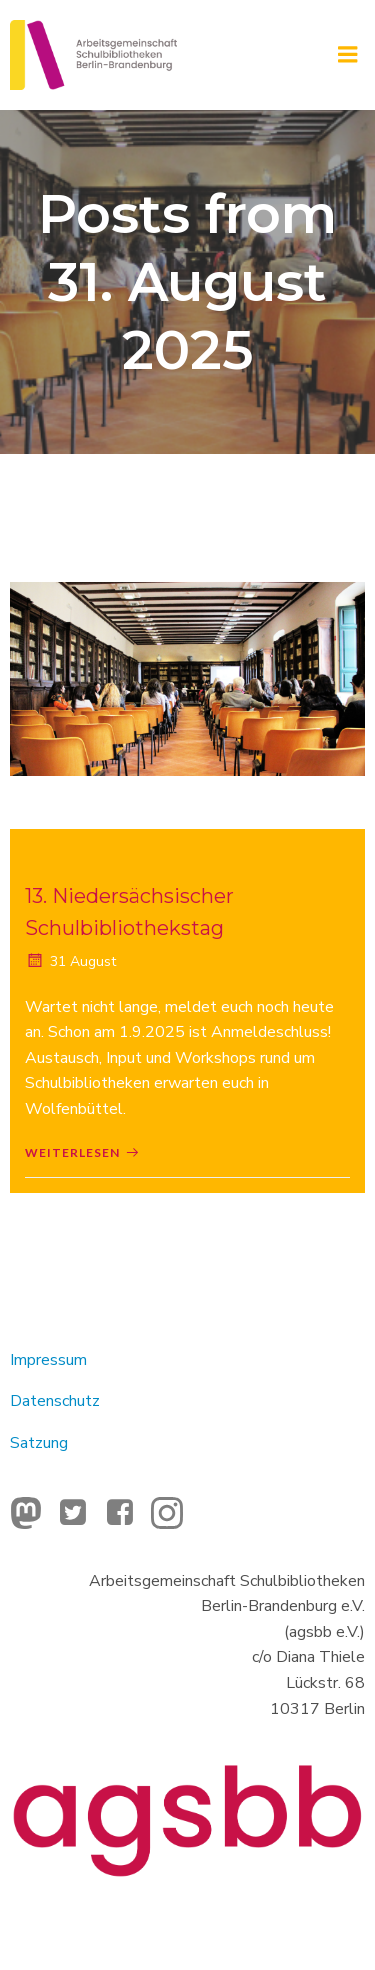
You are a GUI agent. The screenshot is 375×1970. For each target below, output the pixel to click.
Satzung (39, 1443)
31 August (70, 961)
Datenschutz (55, 1401)
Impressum (48, 1360)
